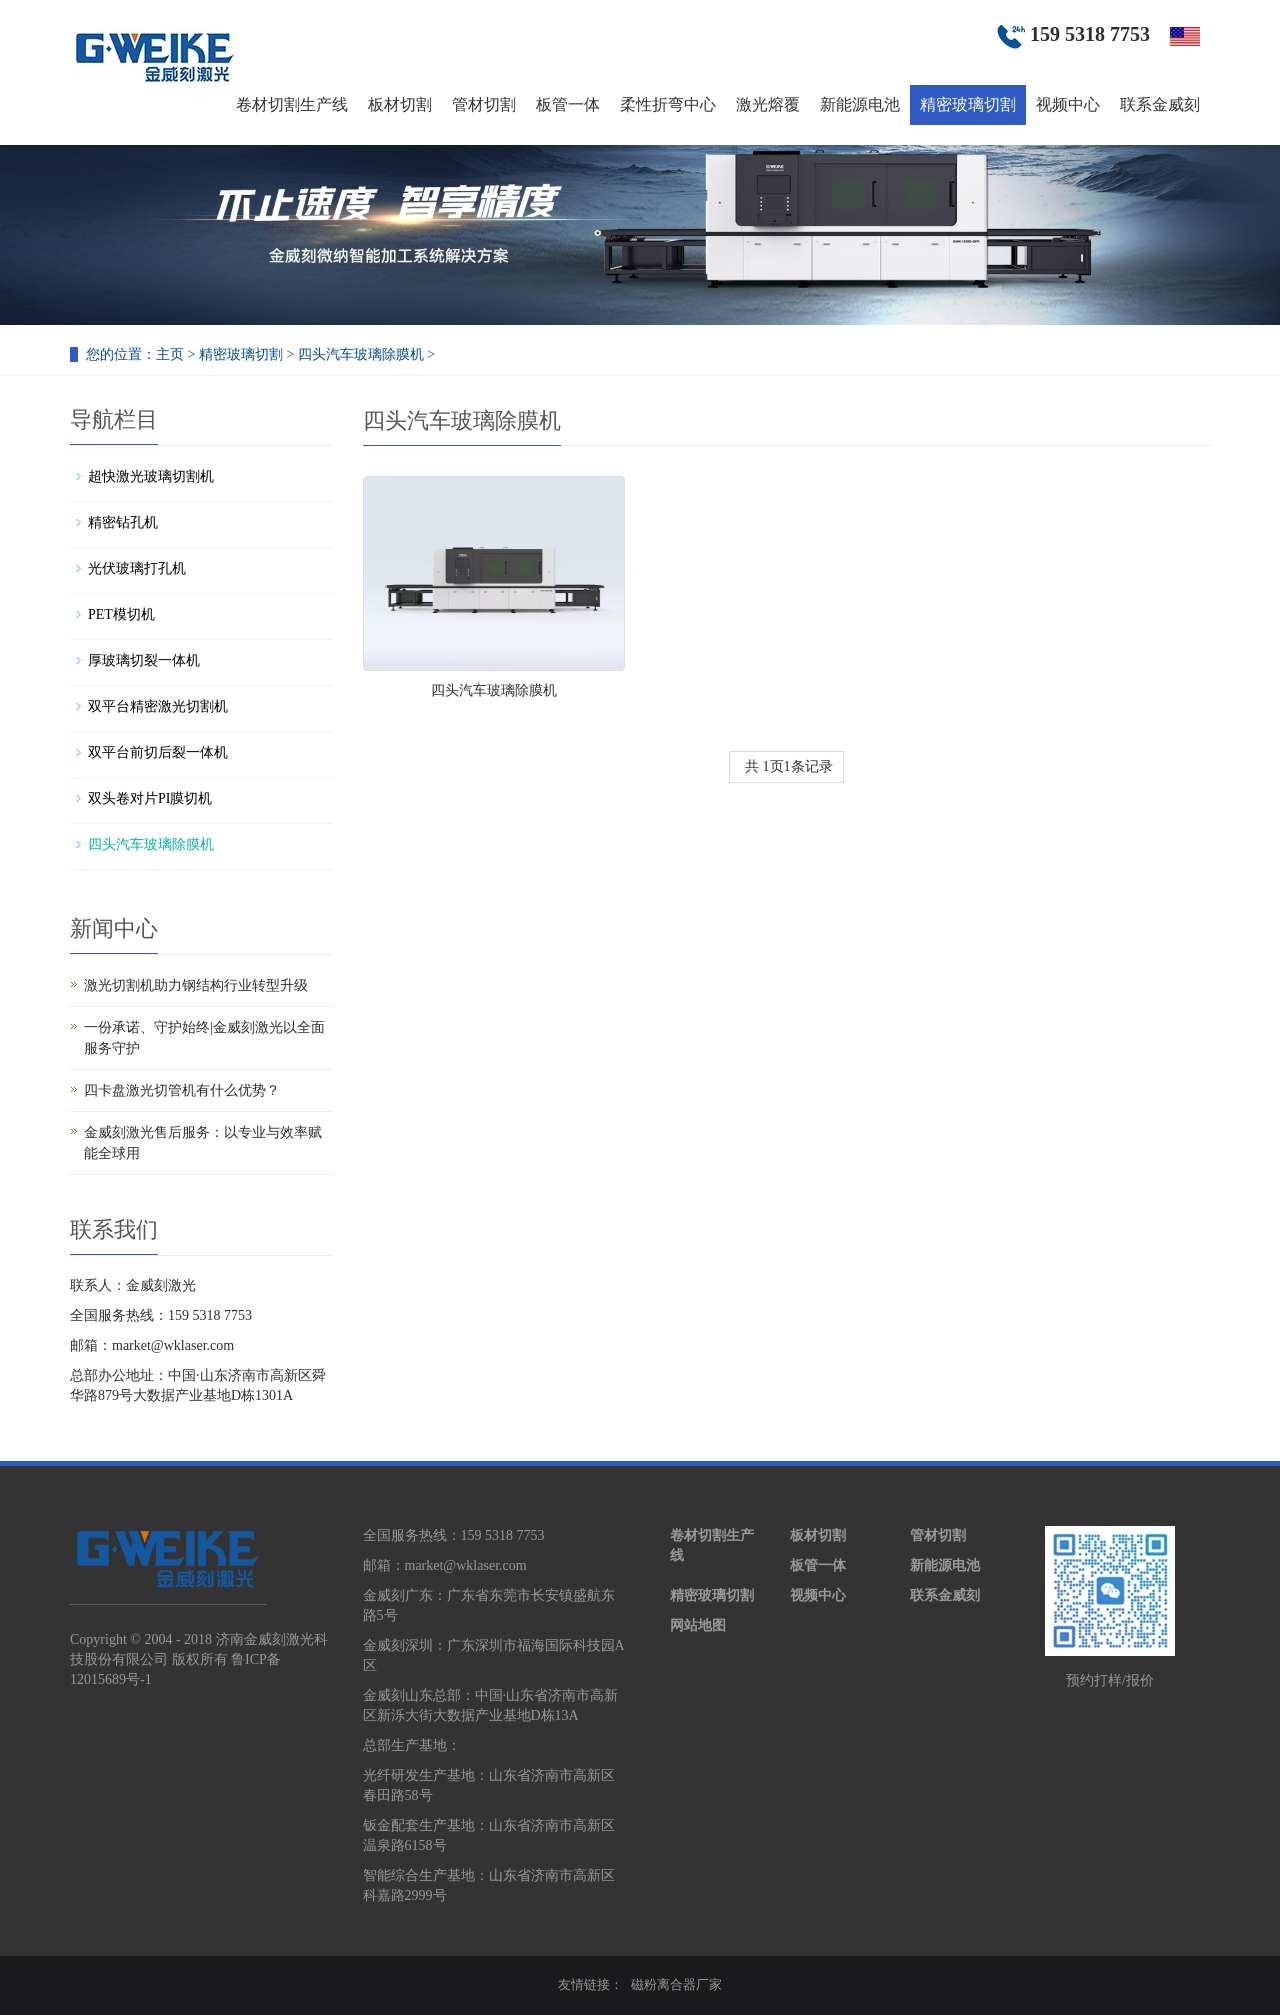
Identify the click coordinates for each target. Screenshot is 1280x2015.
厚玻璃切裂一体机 (144, 660)
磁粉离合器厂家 (676, 1984)
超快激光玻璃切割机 (151, 476)
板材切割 (400, 104)
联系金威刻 (1160, 104)
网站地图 (698, 1625)
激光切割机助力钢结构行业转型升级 (196, 985)
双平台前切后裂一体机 (158, 752)
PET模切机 (121, 614)
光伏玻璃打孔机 (137, 568)
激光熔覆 (768, 104)
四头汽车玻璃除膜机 (361, 354)
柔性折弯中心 (668, 104)
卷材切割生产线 (292, 104)
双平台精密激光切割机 (158, 706)
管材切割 (484, 104)
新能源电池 (860, 104)
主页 (170, 354)
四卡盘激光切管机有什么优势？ (182, 1090)
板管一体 (568, 104)
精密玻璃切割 (968, 104)
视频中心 (1068, 104)
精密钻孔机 (123, 522)
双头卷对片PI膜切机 (150, 798)
